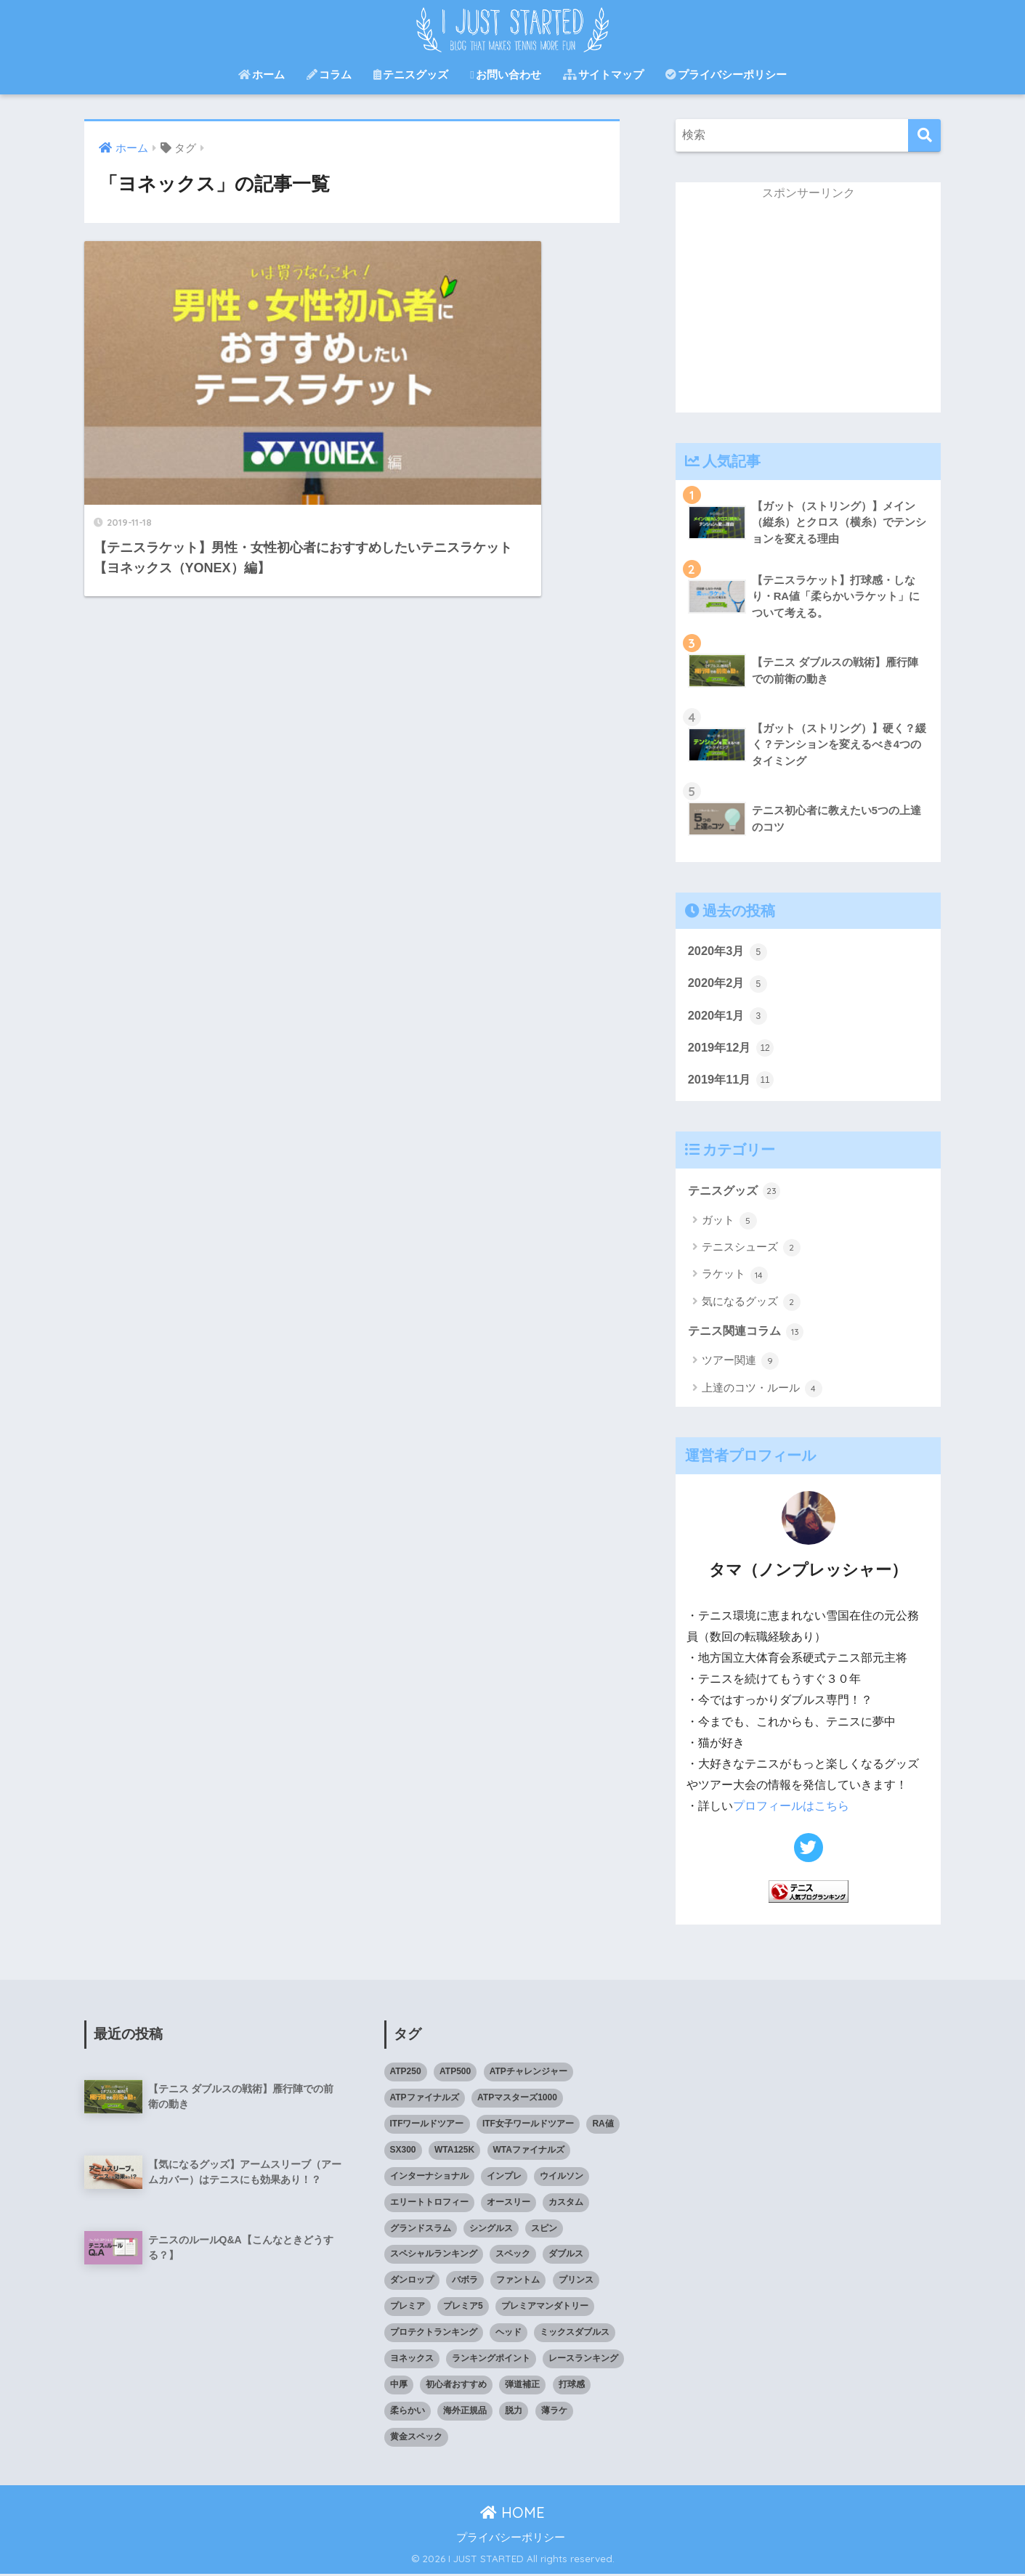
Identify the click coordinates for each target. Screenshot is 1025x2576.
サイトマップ (603, 74)
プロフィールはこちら (791, 1809)
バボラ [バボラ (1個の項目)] (465, 2282)
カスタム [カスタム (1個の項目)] (565, 2203)
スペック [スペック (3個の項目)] (512, 2256)
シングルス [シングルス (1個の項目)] (491, 2229)
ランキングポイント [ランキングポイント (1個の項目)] (491, 2360)
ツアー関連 (740, 1364)
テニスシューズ (751, 1250)
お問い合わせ (505, 74)
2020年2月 (728, 984)
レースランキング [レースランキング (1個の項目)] (583, 2360)
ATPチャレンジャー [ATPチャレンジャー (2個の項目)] (528, 2073)
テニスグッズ (410, 74)
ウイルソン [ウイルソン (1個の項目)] (561, 2177)
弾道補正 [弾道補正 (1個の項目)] (522, 2386)
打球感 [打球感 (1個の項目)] (572, 2386)
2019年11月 (732, 1081)
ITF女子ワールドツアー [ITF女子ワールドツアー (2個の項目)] (528, 2126)
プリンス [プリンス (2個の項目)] (576, 2282)
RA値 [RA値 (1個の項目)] (602, 2126)
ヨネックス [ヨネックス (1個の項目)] (412, 2360)
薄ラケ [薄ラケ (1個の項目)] (554, 2413)
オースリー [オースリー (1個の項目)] (508, 2203)
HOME (512, 2515)
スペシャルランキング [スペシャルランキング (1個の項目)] (433, 2256)
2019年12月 (732, 1048)
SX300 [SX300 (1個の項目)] (403, 2152)
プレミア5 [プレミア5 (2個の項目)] (463, 2308)
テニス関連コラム (749, 1334)
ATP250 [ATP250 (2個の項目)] (405, 2073)
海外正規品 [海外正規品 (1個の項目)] (465, 2413)
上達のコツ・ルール (762, 1391)
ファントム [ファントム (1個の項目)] (518, 2282)
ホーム (261, 74)
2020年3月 (728, 951)
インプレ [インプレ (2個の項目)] (504, 2177)
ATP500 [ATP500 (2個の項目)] (455, 2073)
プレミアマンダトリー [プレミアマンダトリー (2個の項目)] (544, 2308)
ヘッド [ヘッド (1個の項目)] (508, 2334)
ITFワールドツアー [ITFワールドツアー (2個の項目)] (427, 2126)
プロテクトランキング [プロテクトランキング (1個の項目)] (433, 2334)
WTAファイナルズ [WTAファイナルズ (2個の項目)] (528, 2152)
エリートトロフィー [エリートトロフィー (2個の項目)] (429, 2203)
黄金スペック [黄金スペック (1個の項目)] (416, 2439)
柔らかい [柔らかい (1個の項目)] (407, 2413)
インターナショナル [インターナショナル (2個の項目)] (429, 2177)
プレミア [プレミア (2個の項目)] (407, 2308)
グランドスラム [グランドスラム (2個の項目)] (420, 2229)
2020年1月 (728, 1016)
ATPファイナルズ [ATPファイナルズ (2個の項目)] (424, 2099)
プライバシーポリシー (726, 74)
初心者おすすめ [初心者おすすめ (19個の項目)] (456, 2386)
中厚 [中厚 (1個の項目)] (399, 2386)
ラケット (735, 1277)
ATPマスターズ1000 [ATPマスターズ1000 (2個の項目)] (517, 2099)
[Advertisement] (808, 311)
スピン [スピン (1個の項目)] (544, 2229)
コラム (329, 74)
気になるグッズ (751, 1305)
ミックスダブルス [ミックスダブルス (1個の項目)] (574, 2334)
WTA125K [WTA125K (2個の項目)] (454, 2152)
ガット (729, 1223)
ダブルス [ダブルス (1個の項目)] (565, 2256)
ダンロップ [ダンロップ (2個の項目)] (412, 2282)
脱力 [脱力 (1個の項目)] (513, 2413)
